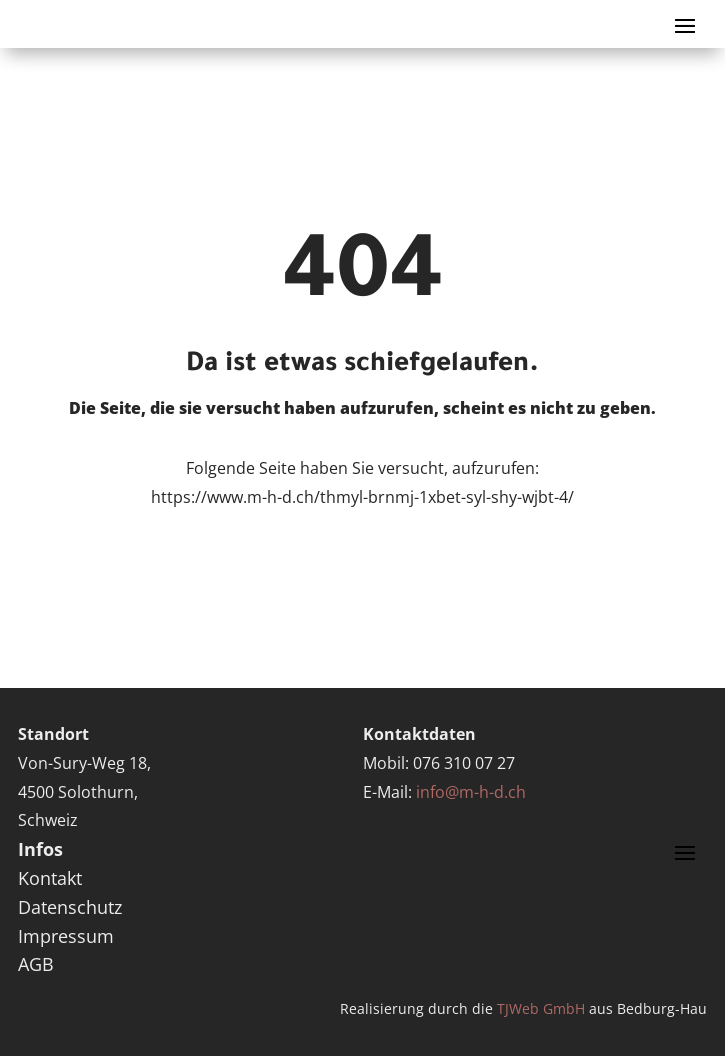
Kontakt (50, 878)
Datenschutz (70, 907)
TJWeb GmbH (541, 1008)
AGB (36, 964)
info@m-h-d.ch (471, 792)
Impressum (66, 936)
